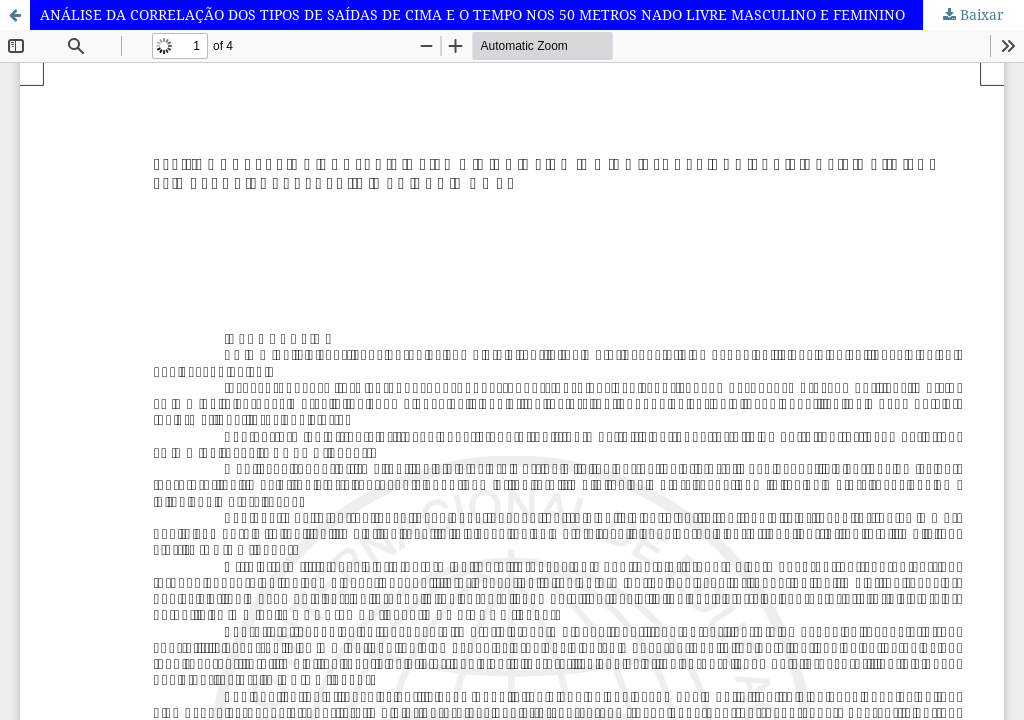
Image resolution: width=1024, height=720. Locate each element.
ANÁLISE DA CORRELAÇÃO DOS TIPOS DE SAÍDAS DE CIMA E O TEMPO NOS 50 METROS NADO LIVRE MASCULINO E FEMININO (472, 14)
